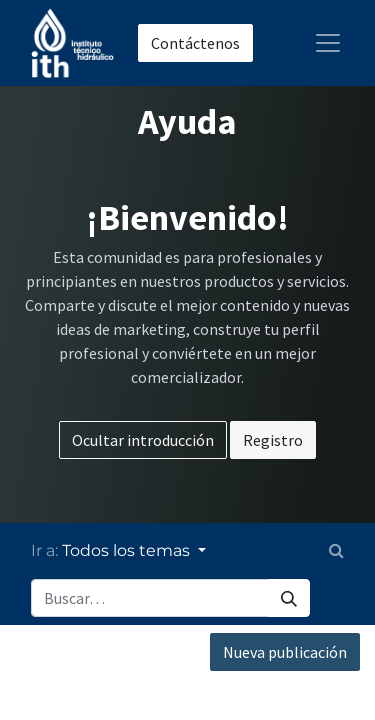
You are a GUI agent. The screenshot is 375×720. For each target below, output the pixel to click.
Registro (273, 440)
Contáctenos (195, 43)
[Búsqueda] (289, 598)
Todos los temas (128, 550)
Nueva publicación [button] (285, 652)
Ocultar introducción (143, 440)
